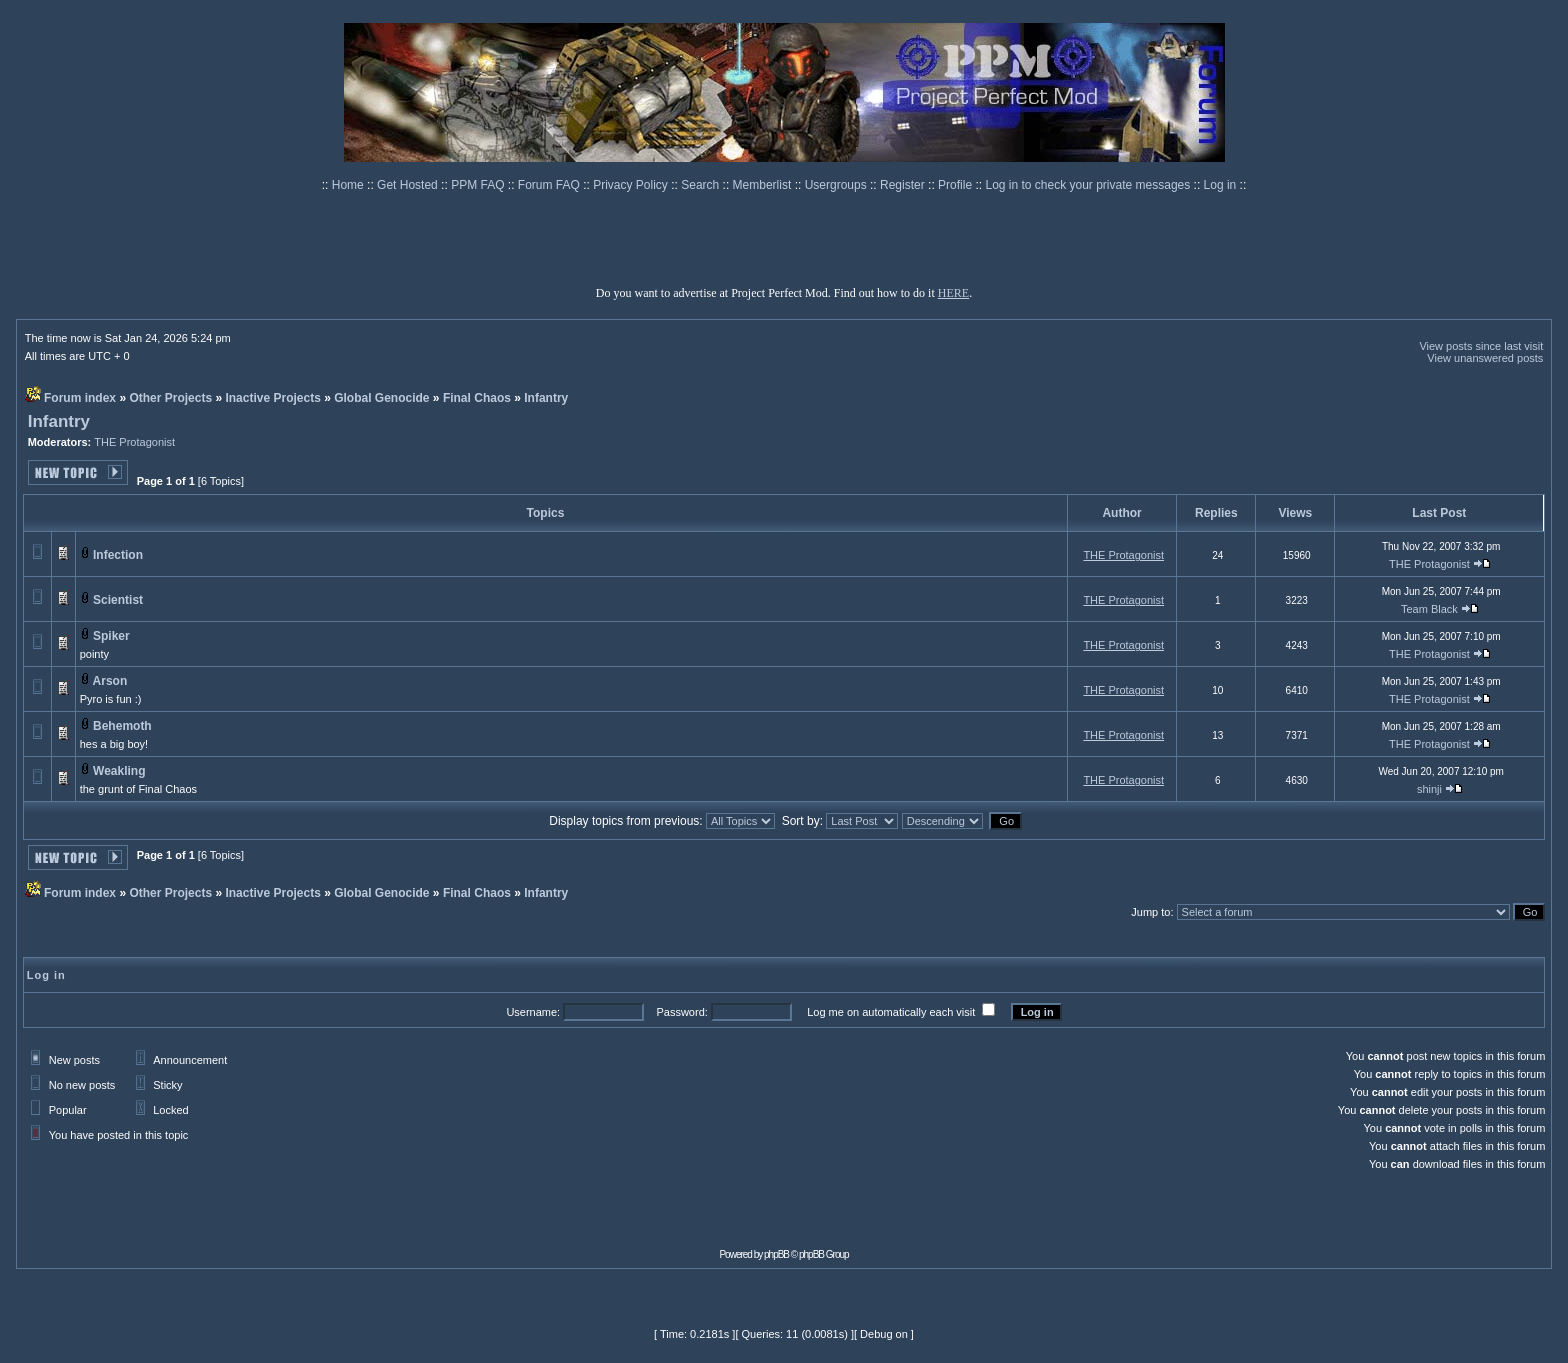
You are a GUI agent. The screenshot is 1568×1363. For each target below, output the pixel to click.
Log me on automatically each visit (891, 1012)
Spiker (111, 636)
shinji (1429, 789)
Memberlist (764, 185)
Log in (1220, 185)
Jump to (1150, 912)
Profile (956, 185)
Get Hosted (409, 185)
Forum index (80, 398)
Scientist (118, 600)
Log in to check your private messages (1089, 185)
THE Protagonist (134, 442)
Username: (533, 1012)
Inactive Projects (272, 398)
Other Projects (170, 398)
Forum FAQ (550, 185)
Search (701, 185)
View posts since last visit (1481, 346)
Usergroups (837, 185)
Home (349, 185)
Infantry (546, 398)
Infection (118, 555)
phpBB (776, 1254)
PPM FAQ (479, 185)
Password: (681, 1012)
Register (904, 185)
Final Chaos (477, 398)
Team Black (1429, 609)
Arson (110, 681)
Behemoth (122, 726)
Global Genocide (381, 398)
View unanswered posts (1485, 358)
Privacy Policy (632, 185)
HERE (953, 293)
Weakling (119, 771)
